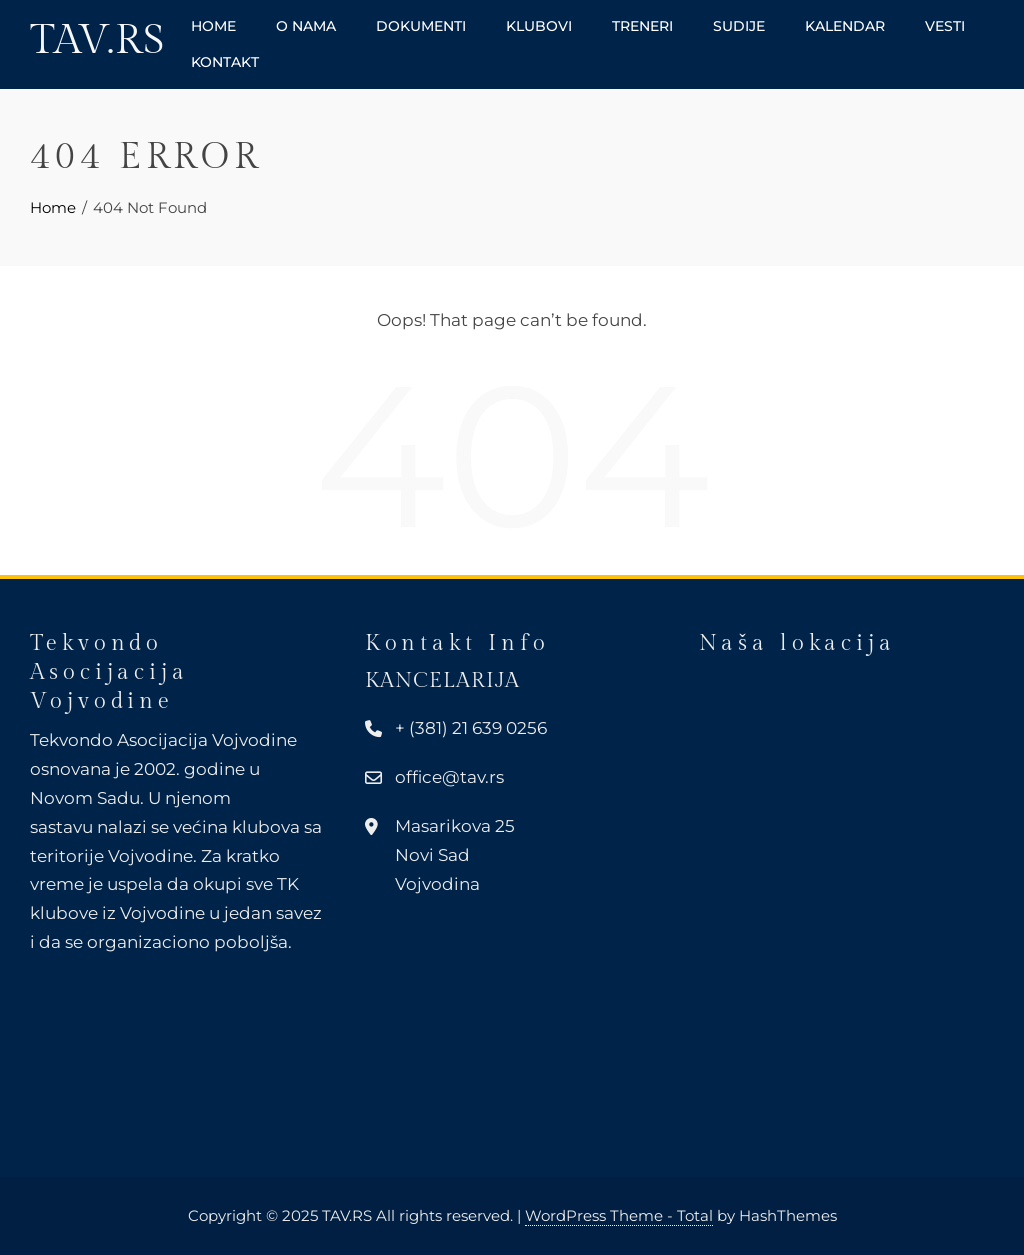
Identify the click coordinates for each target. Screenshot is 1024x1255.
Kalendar (845, 26)
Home (213, 26)
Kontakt (225, 62)
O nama (306, 26)
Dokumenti (421, 26)
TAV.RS (98, 40)
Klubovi (539, 26)
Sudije (739, 26)
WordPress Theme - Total (619, 1215)
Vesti (945, 26)
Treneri (642, 26)
